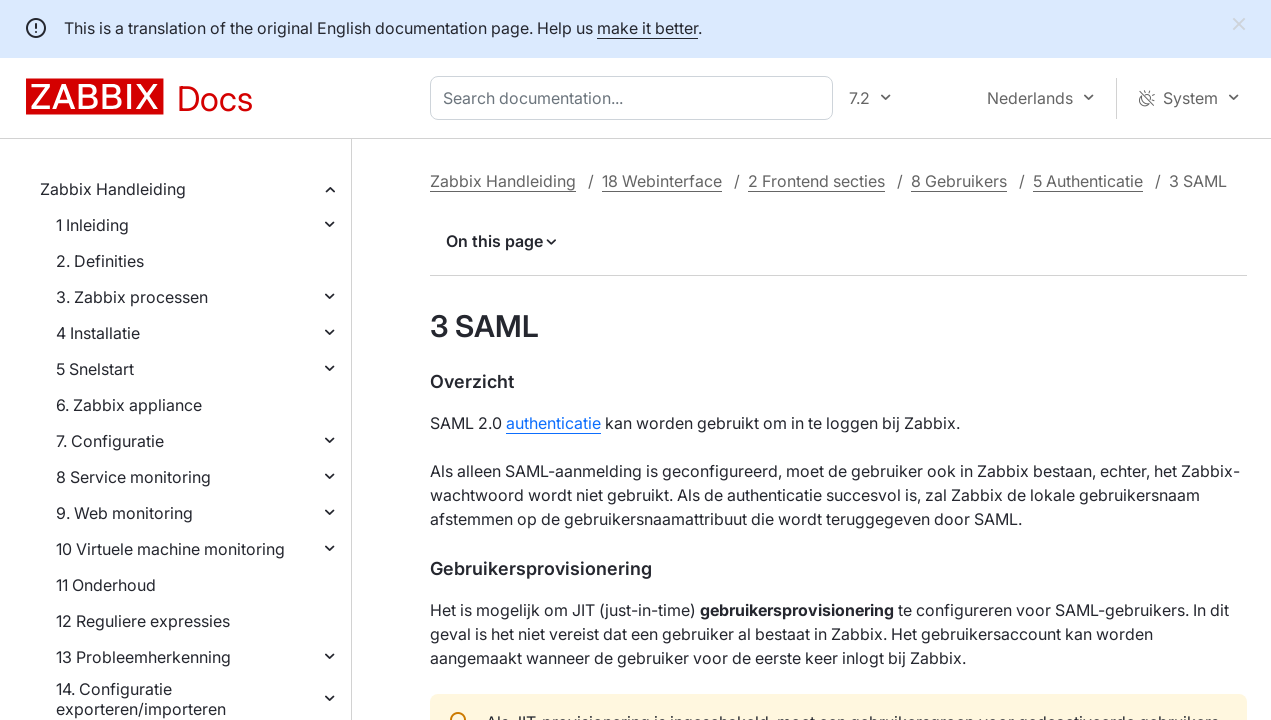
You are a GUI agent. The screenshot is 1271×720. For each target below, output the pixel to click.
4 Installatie (98, 333)
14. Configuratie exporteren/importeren (141, 699)
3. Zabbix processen (132, 297)
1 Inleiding (92, 225)
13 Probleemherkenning (143, 657)
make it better (647, 28)
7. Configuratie (110, 441)
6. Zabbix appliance (129, 405)
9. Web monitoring (124, 513)
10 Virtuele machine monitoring (170, 549)
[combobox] (635, 98)
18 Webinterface (662, 181)
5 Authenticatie (1088, 181)
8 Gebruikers (959, 181)
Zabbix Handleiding (113, 189)
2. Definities (100, 261)
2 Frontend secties (816, 181)
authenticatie (553, 423)
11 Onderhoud (106, 585)
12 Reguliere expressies (143, 621)
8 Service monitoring (133, 477)
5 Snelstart (95, 369)
